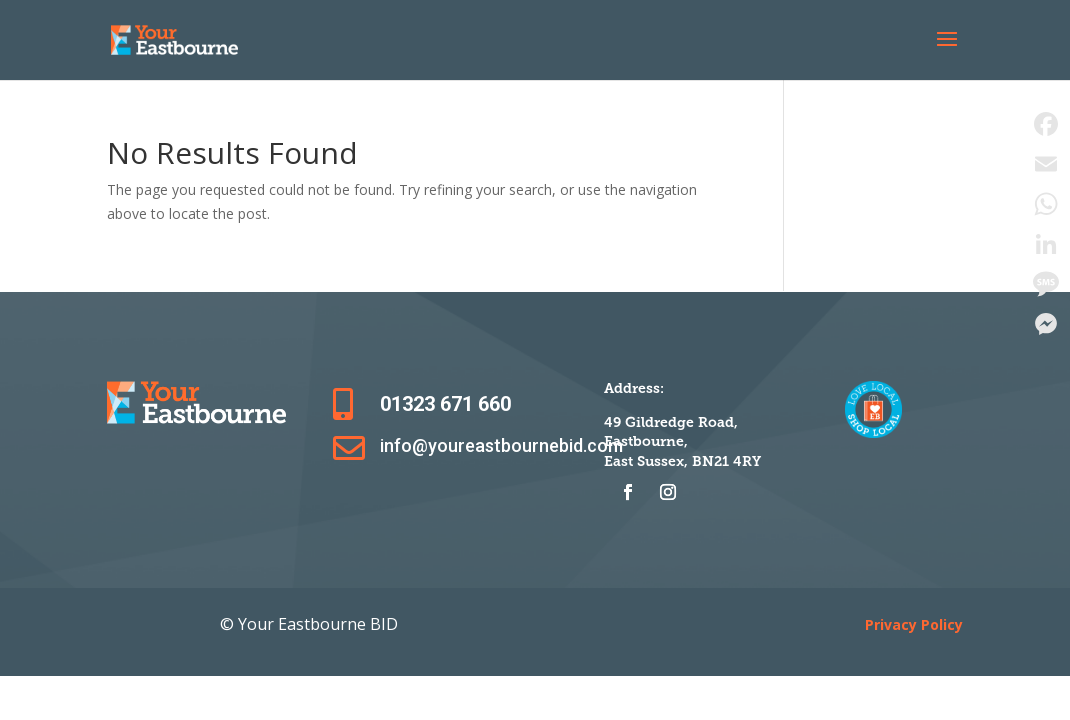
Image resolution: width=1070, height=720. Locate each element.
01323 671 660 (445, 404)
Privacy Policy (914, 624)
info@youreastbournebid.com (501, 445)
